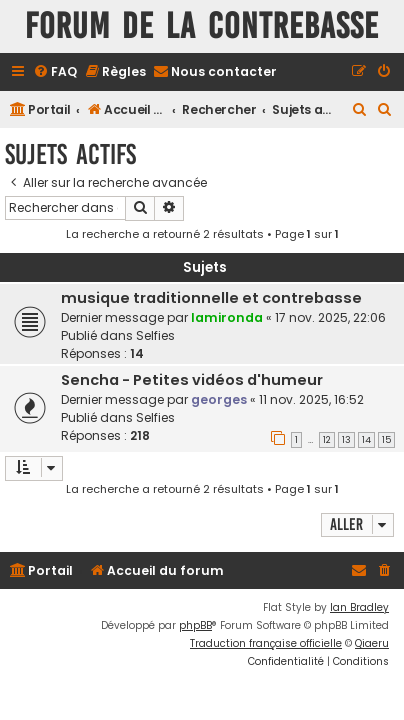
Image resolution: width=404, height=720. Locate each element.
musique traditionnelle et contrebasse (211, 298)
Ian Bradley (359, 607)
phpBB (195, 625)
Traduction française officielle (266, 643)
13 (346, 440)
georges (219, 399)
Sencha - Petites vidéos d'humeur (192, 380)
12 (327, 440)
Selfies (155, 335)
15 (386, 440)
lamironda (227, 317)
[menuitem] (55, 72)
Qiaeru (372, 643)
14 (366, 440)
